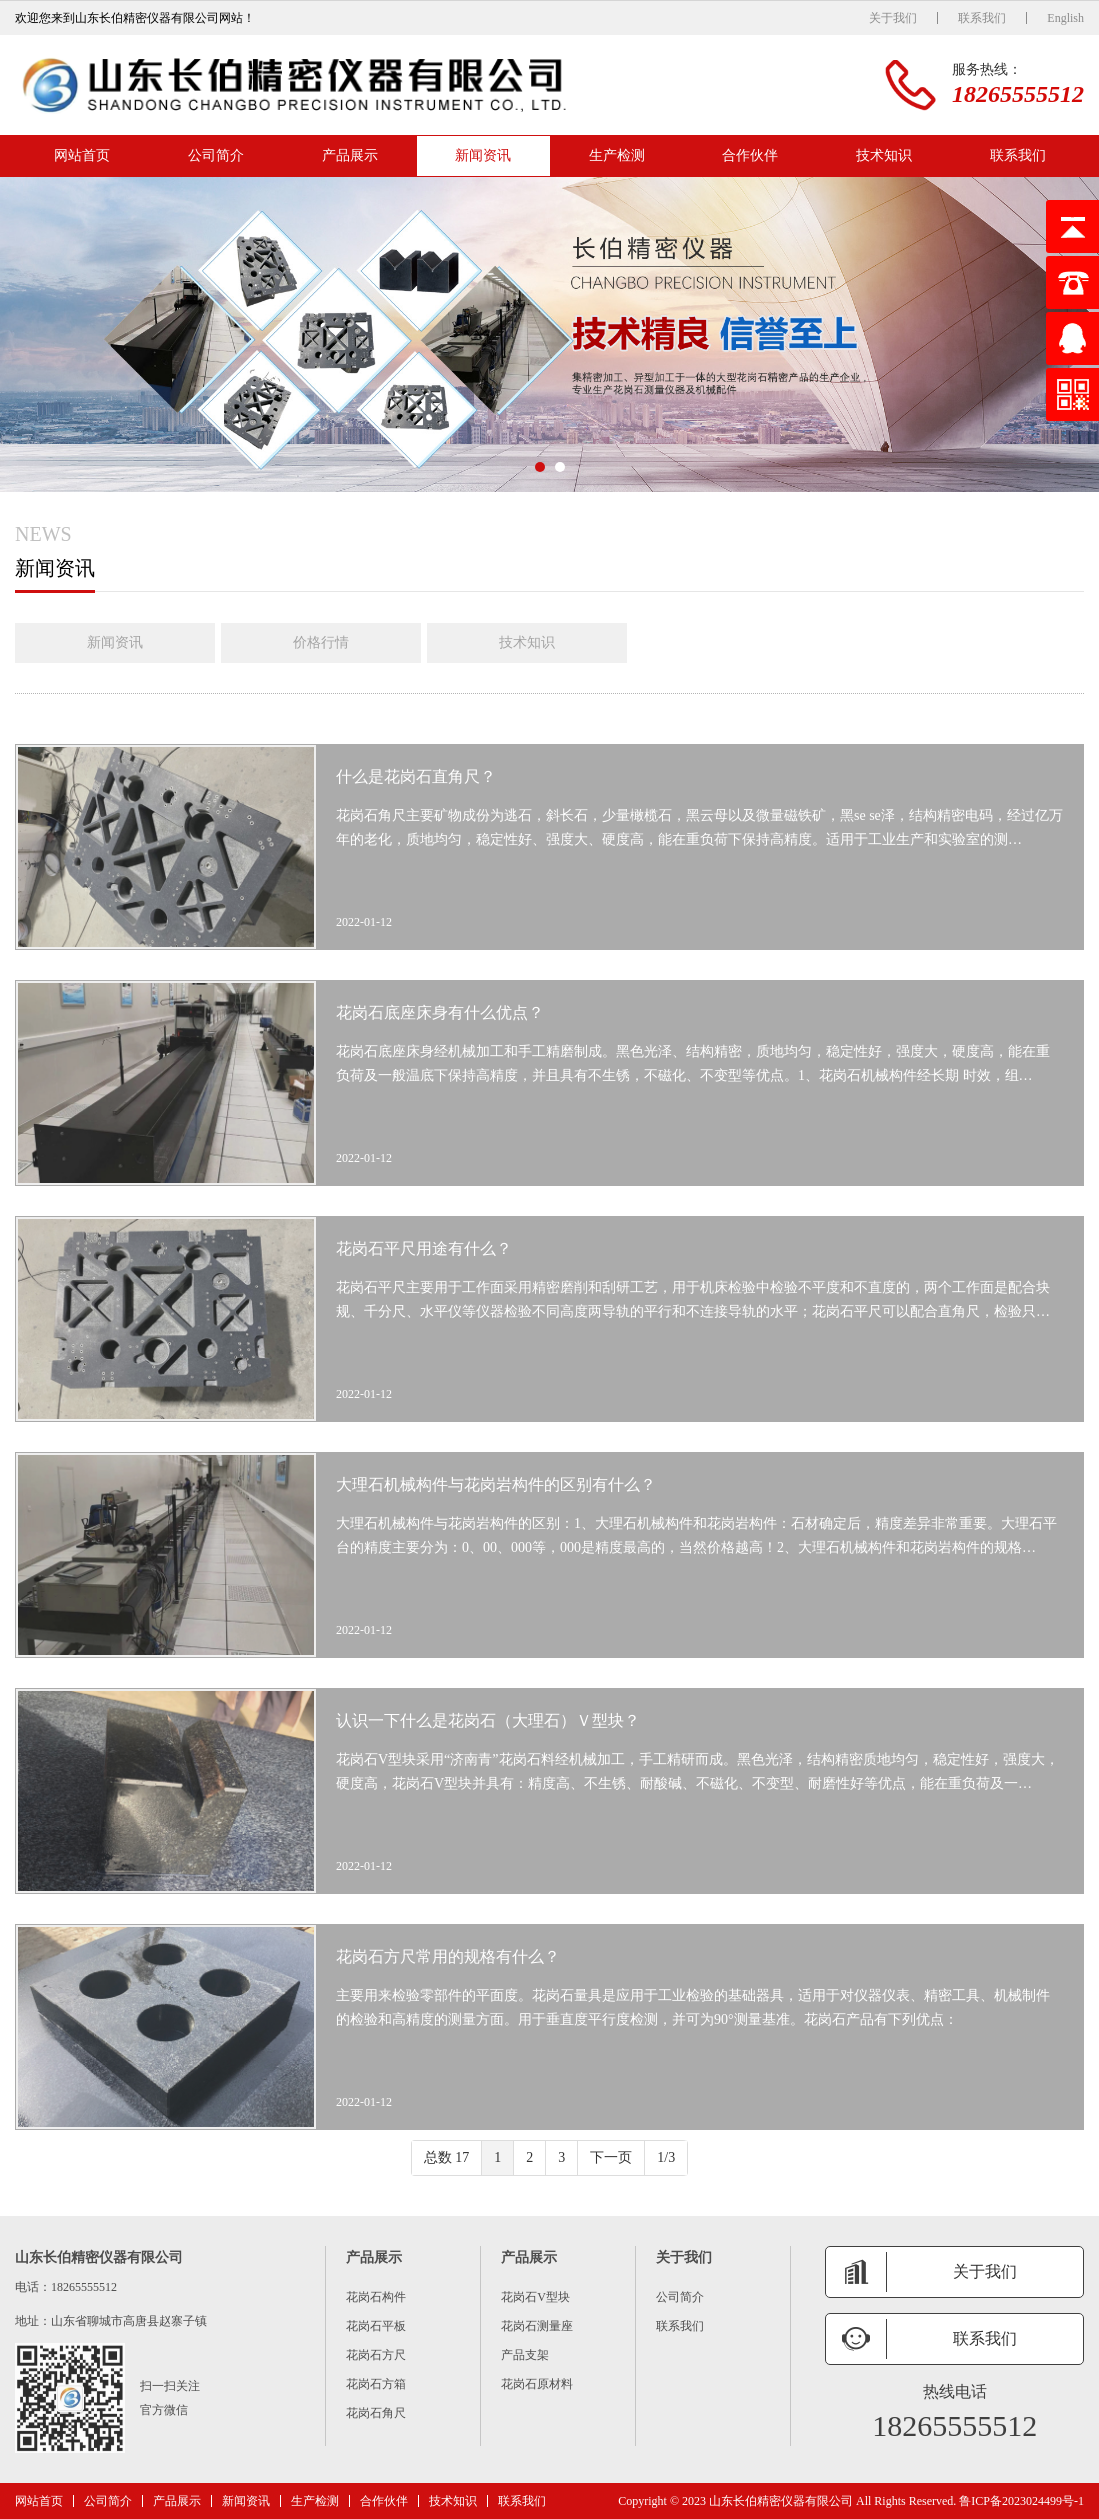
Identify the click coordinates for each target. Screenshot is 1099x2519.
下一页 (611, 2157)
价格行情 (321, 642)
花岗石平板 (376, 2326)
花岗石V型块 (535, 2297)
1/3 (666, 2157)
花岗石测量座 (537, 2326)
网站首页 (82, 155)
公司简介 (216, 155)
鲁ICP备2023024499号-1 (1021, 2501)
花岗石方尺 (376, 2355)
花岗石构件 (376, 2297)
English (1065, 18)
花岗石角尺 (376, 2413)
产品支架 (525, 2355)
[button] (540, 467)
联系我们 (982, 18)
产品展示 (350, 155)
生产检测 (617, 155)
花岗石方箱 (376, 2384)
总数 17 (447, 2157)
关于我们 (893, 18)
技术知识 (884, 155)
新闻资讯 (483, 155)
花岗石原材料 (537, 2384)
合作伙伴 (750, 155)
